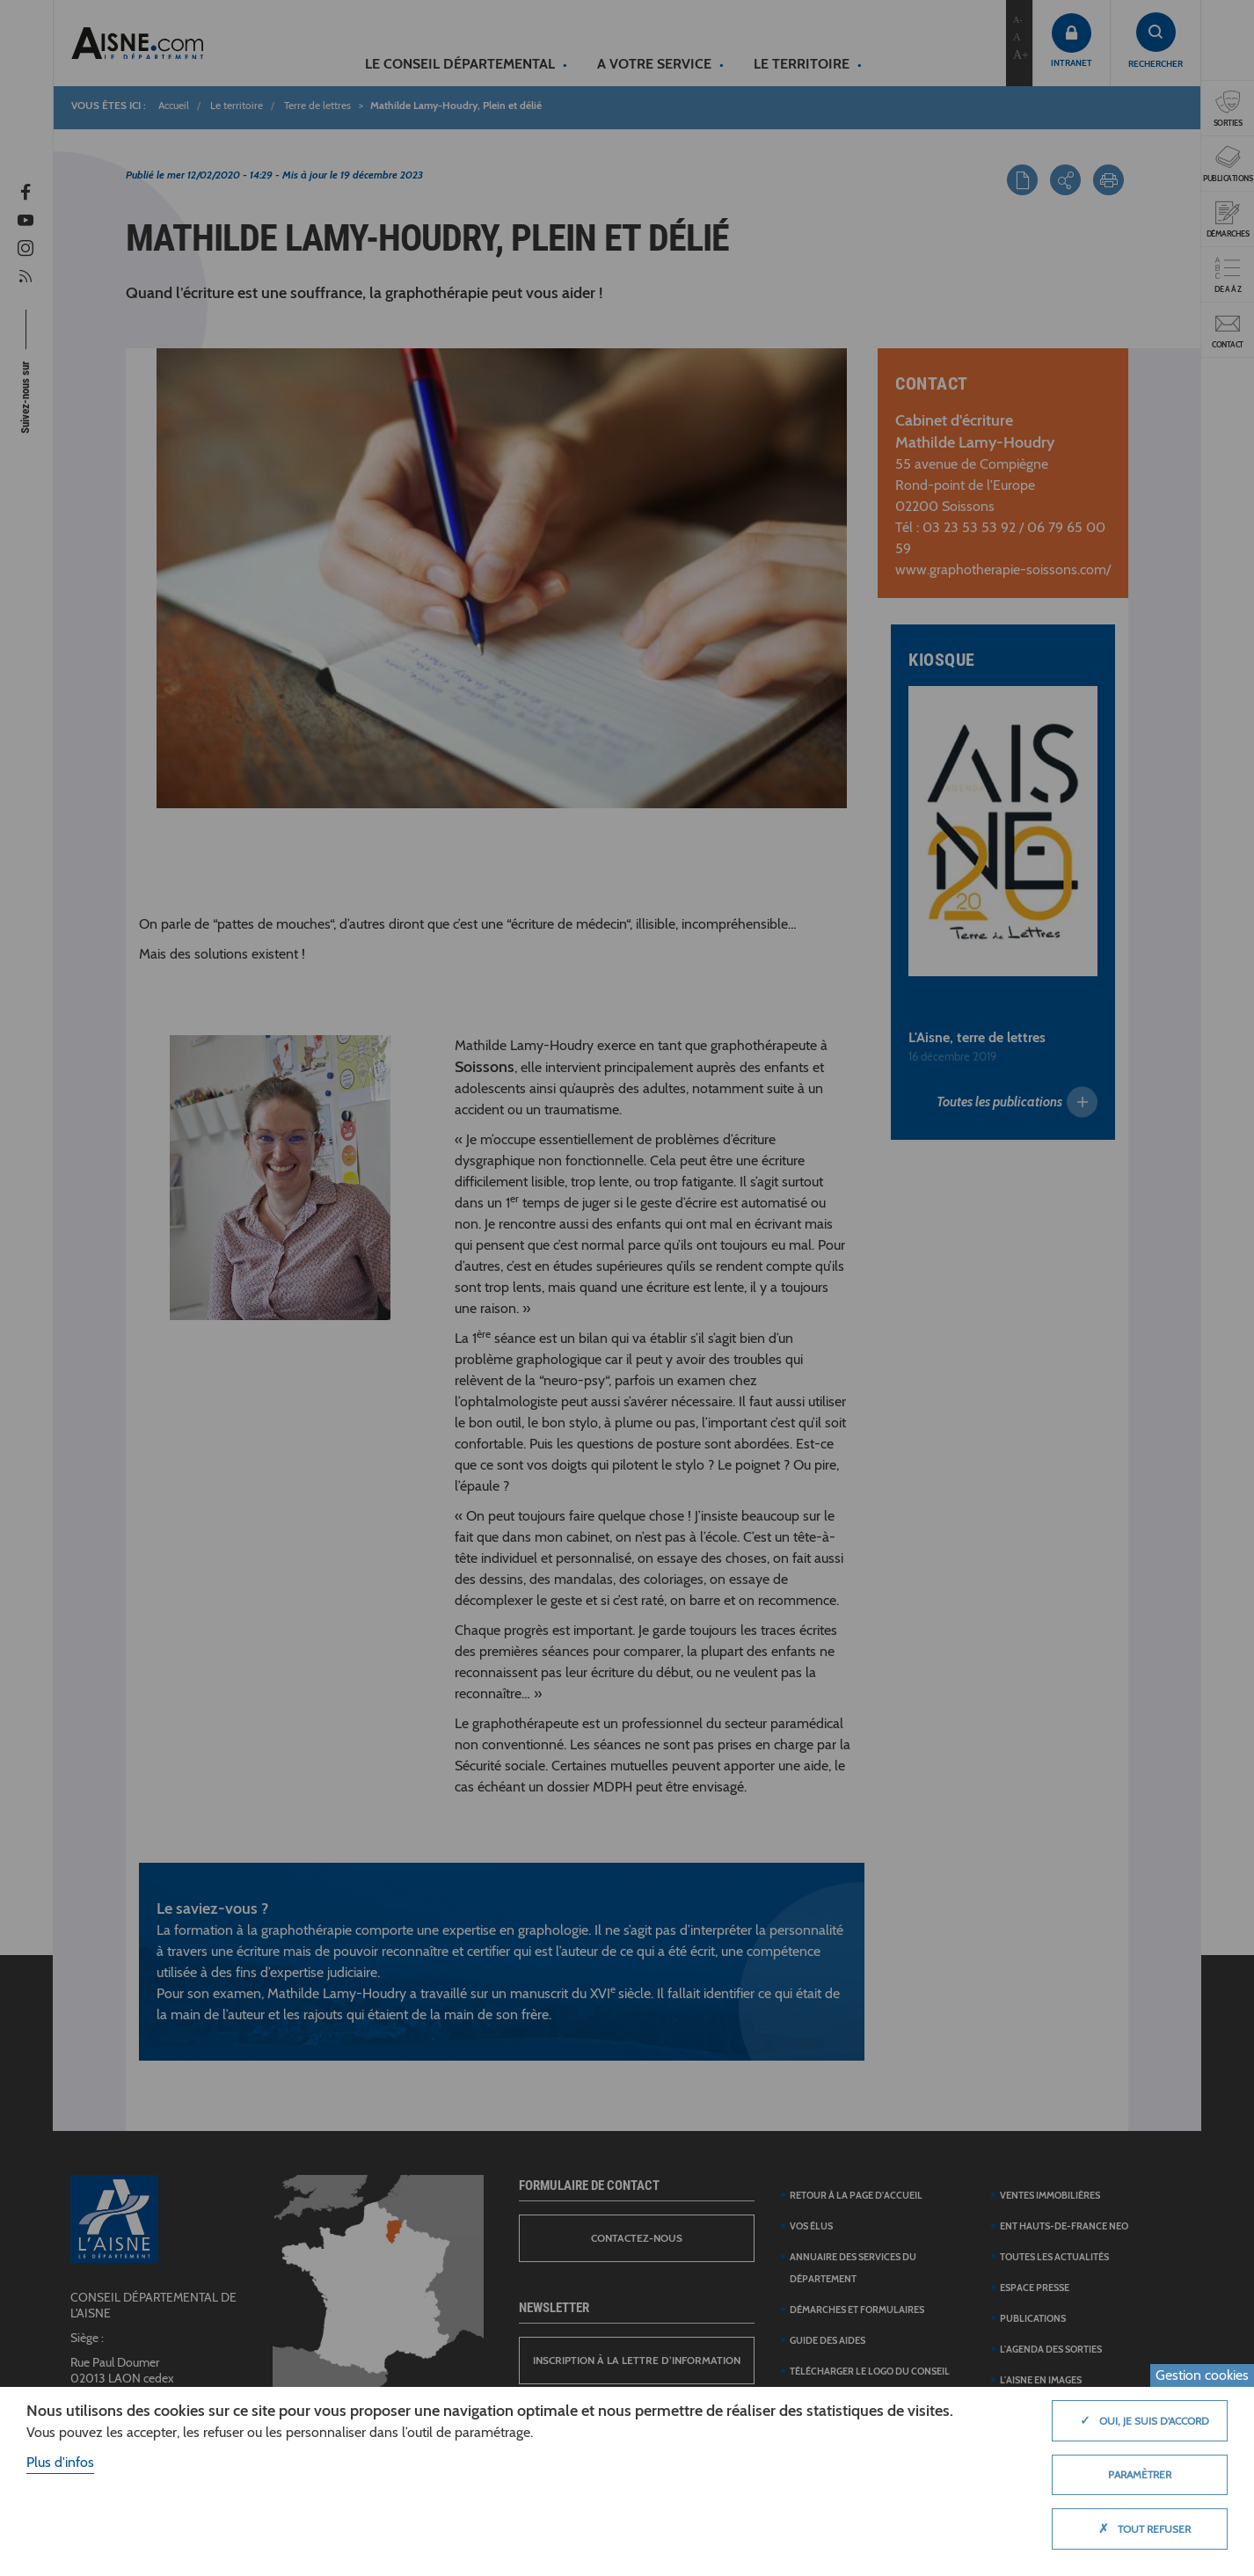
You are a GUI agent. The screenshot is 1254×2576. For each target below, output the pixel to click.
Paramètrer (1139, 2474)
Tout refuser (1140, 2528)
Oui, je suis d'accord (1140, 2420)
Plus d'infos (60, 2462)
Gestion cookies (1202, 2375)
